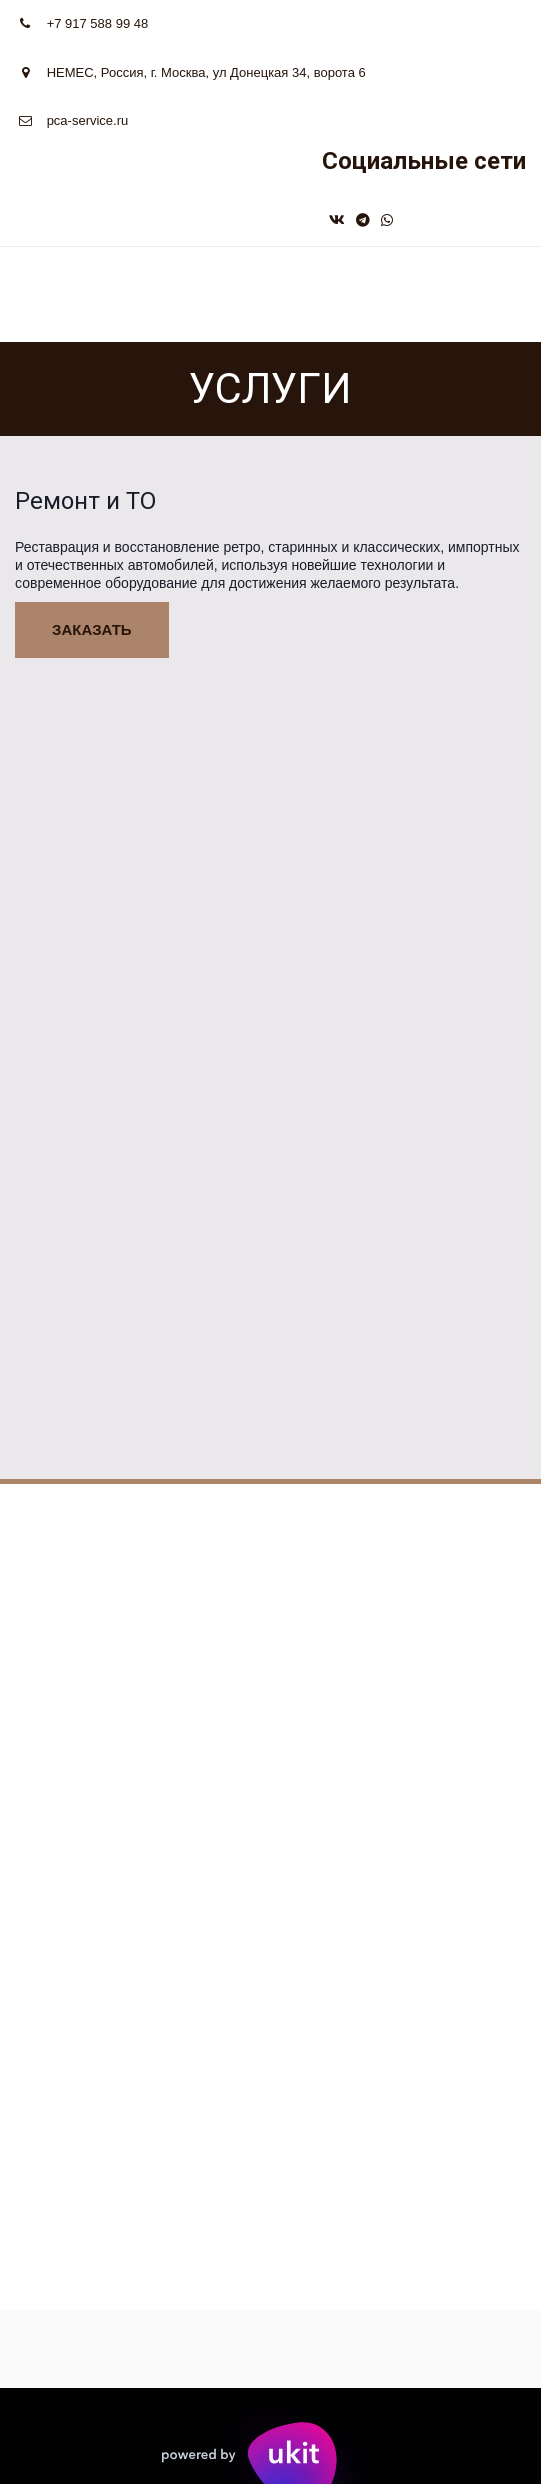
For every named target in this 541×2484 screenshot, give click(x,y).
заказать (92, 629)
